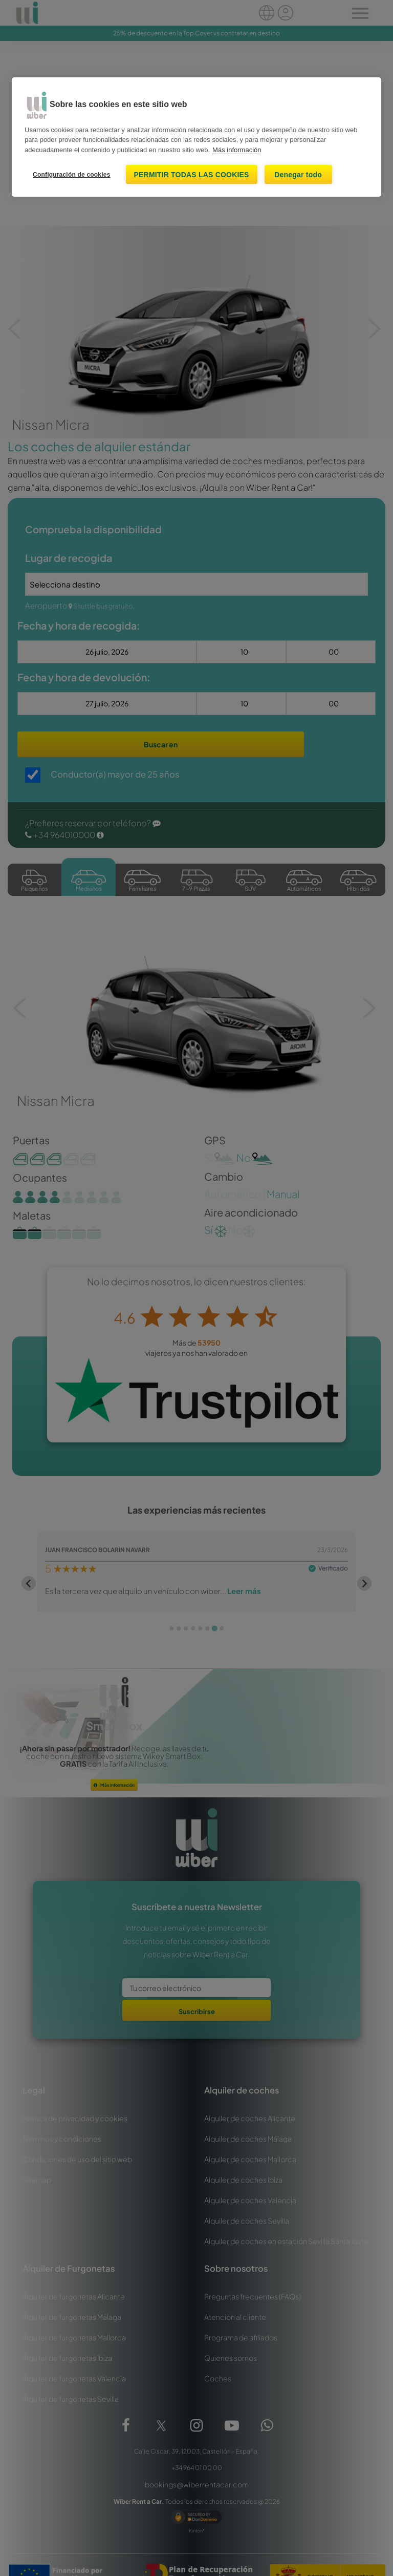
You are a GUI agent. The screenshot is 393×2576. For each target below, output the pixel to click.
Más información (236, 150)
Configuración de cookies (72, 174)
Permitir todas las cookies (191, 175)
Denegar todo (298, 175)
